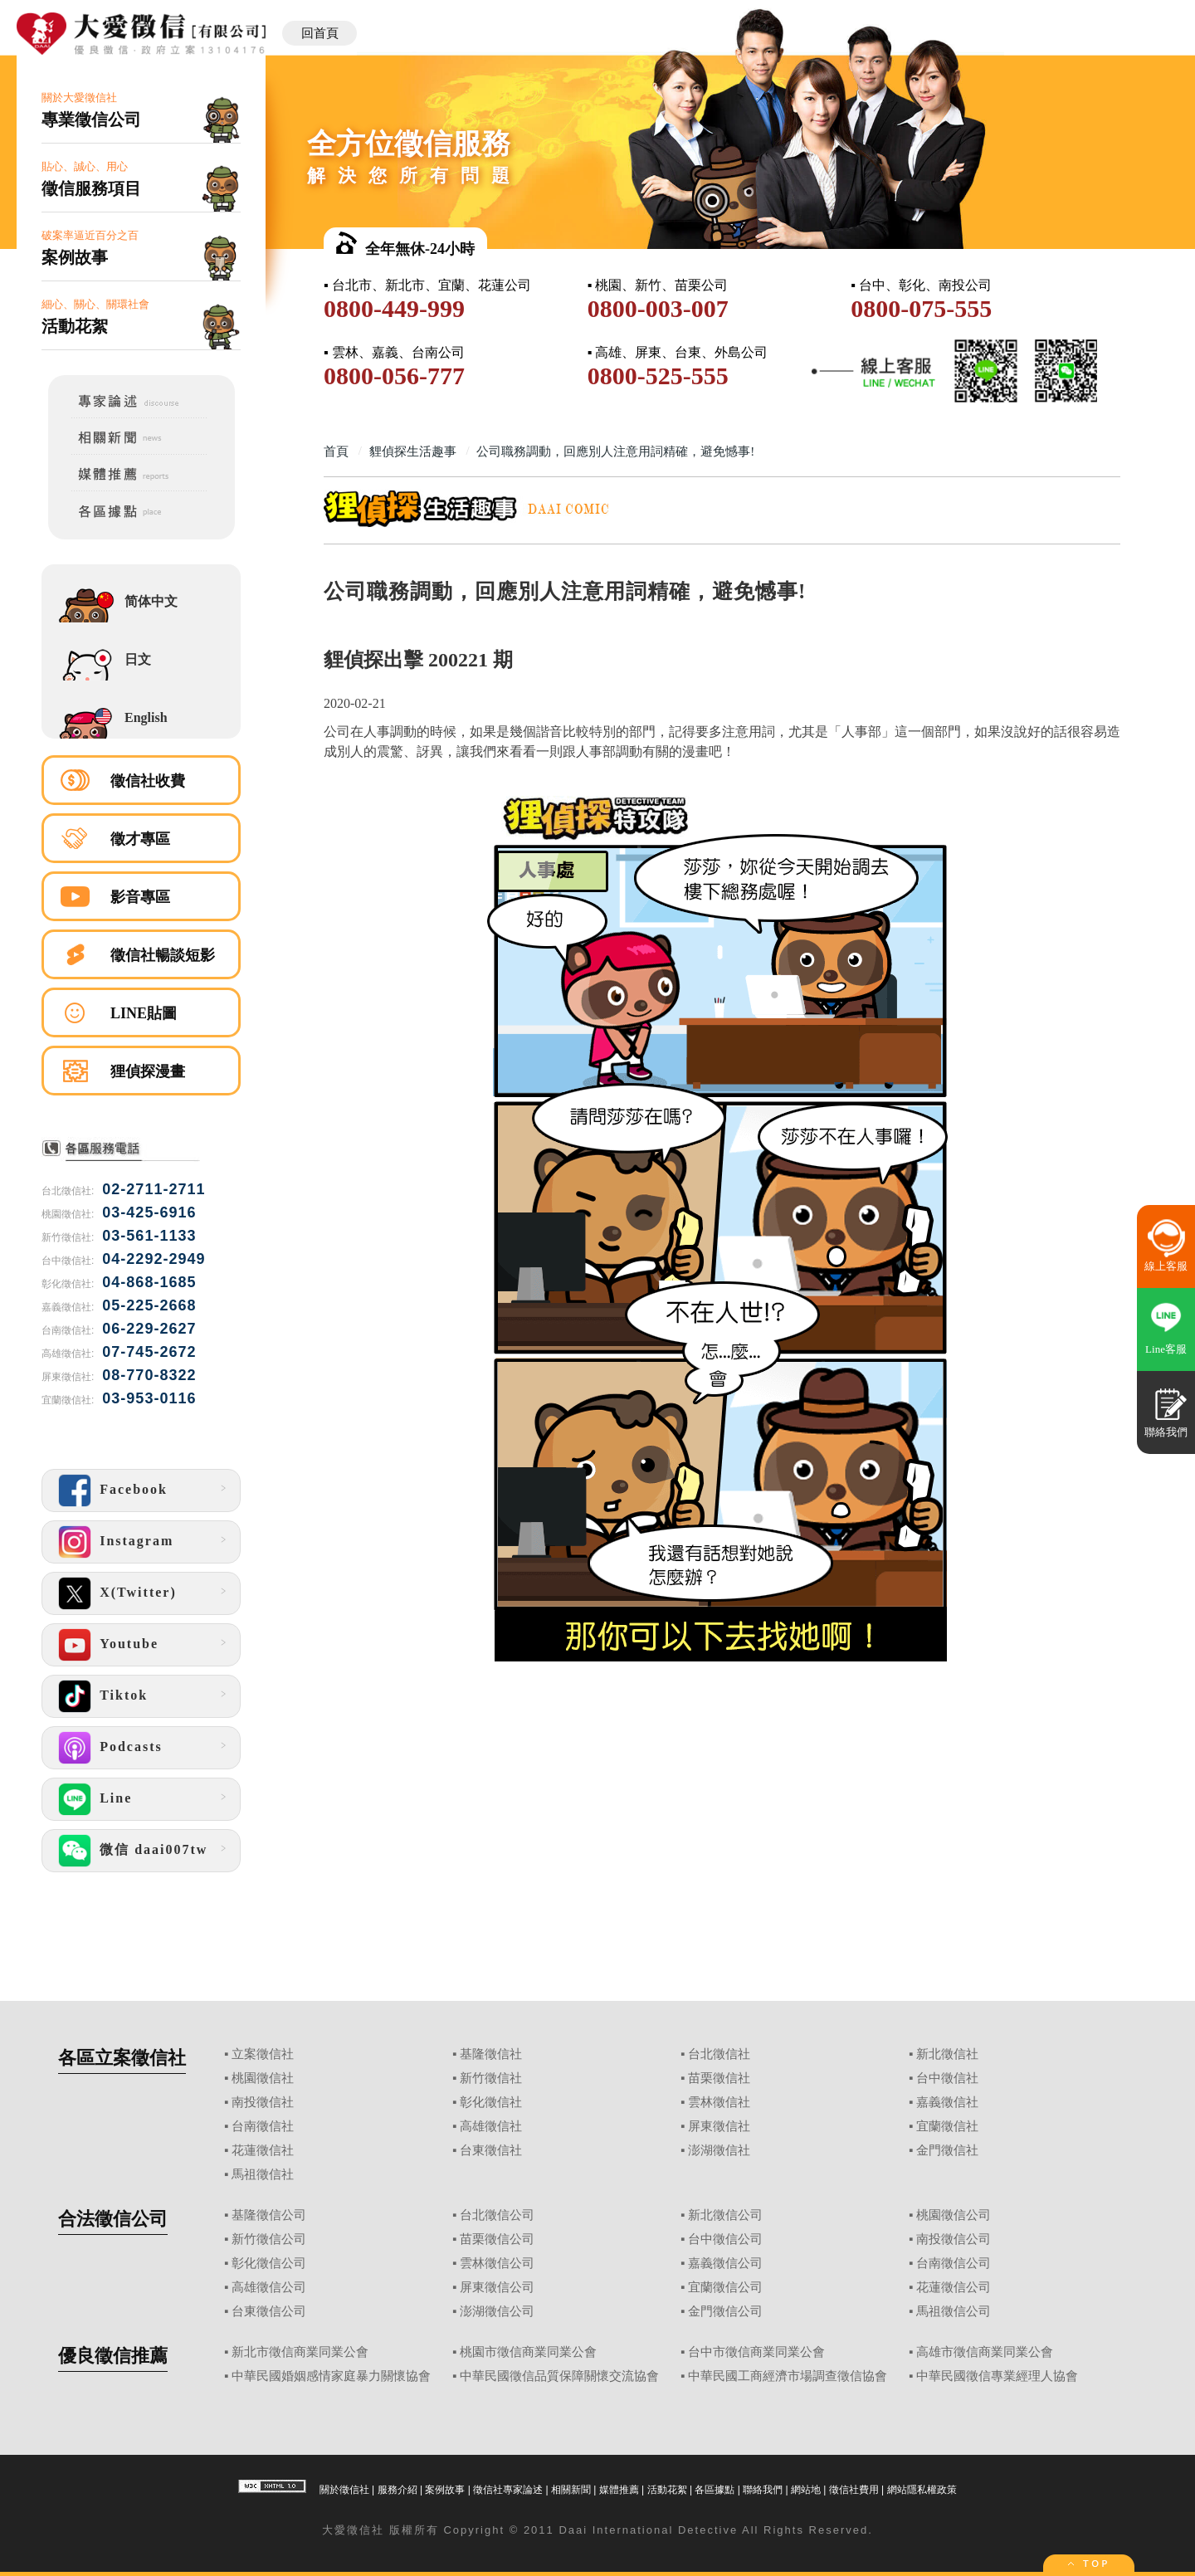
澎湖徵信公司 (497, 2311)
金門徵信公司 (725, 2311)
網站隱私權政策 (922, 2490)
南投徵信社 (263, 2102)
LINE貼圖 (143, 1013)
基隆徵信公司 (269, 2215)
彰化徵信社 (491, 2102)
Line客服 (1166, 1349)
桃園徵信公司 (953, 2215)
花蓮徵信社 (263, 2150)
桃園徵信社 (263, 2078)
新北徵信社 (947, 2054)
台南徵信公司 (953, 2263)
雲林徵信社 (719, 2102)
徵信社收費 (147, 781)
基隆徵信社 (491, 2054)
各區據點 (714, 2490)
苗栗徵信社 (719, 2078)
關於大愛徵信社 (141, 110)
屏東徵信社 (719, 2126)
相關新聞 (571, 2490)
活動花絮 (667, 2490)
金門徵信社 (947, 2150)
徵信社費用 (854, 2490)
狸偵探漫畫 (147, 1071)
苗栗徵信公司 (497, 2239)
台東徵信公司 (269, 2311)
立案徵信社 (263, 2054)
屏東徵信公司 (497, 2287)
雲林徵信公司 (497, 2263)
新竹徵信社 (491, 2078)
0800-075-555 (921, 308)
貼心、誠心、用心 (141, 179)
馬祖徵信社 (263, 2174)
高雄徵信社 (491, 2126)
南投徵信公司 (953, 2239)
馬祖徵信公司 (953, 2311)
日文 (137, 659)
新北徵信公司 (725, 2215)
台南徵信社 (263, 2126)
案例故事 (445, 2490)
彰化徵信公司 (269, 2263)
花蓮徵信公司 (953, 2287)
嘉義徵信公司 (725, 2263)
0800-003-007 (658, 308)
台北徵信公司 (497, 2215)
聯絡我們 (763, 2490)
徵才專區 (140, 839)
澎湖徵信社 (719, 2150)
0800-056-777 (394, 375)
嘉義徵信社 (947, 2102)
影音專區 (140, 897)
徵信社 (365, 2530)
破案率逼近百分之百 (141, 248)
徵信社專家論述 (508, 2490)
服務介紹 (397, 2490)
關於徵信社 (344, 2490)
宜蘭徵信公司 (725, 2287)
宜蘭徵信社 (947, 2126)
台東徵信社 (491, 2150)
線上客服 (1166, 1266)
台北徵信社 (719, 2054)
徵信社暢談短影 (162, 955)
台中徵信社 (947, 2078)
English (146, 717)
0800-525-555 (658, 375)
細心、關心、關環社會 (141, 317)
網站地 (806, 2490)
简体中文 (151, 601)
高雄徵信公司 (269, 2287)
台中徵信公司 (725, 2239)
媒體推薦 (619, 2490)
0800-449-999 (394, 308)
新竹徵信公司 (269, 2239)
